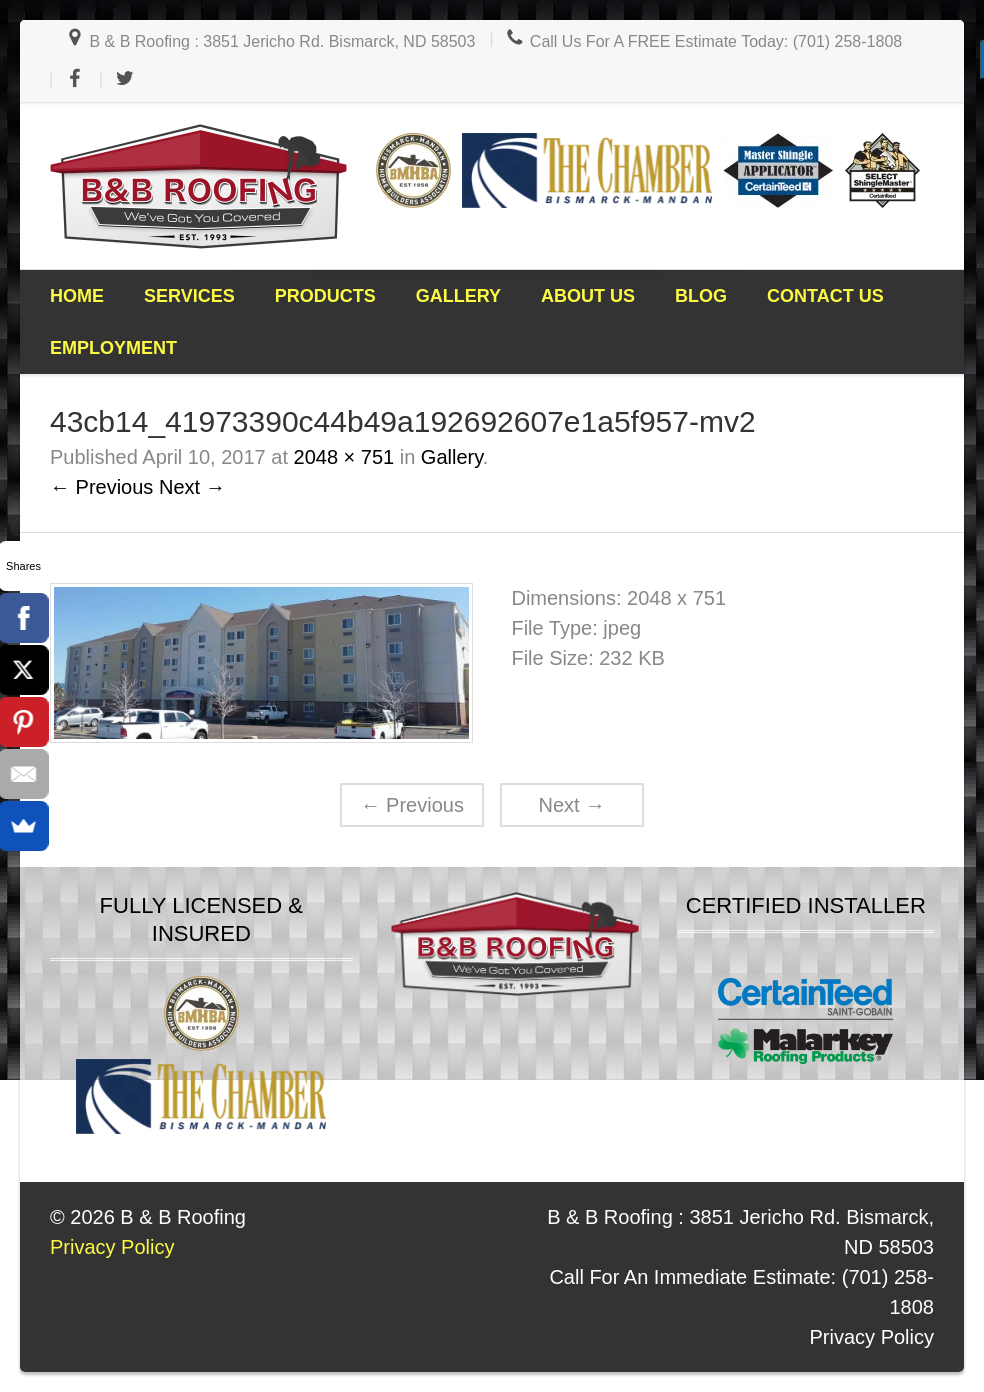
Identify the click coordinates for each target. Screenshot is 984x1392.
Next (571, 805)
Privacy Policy (872, 1337)
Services (189, 296)
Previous (412, 805)
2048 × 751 (344, 457)
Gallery (458, 296)
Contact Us (825, 296)
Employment (113, 348)
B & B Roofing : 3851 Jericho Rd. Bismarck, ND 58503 (270, 41)
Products (325, 296)
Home (77, 296)
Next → (192, 487)
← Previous (101, 487)
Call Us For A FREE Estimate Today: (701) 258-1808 (703, 41)
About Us (588, 296)
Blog (701, 296)
